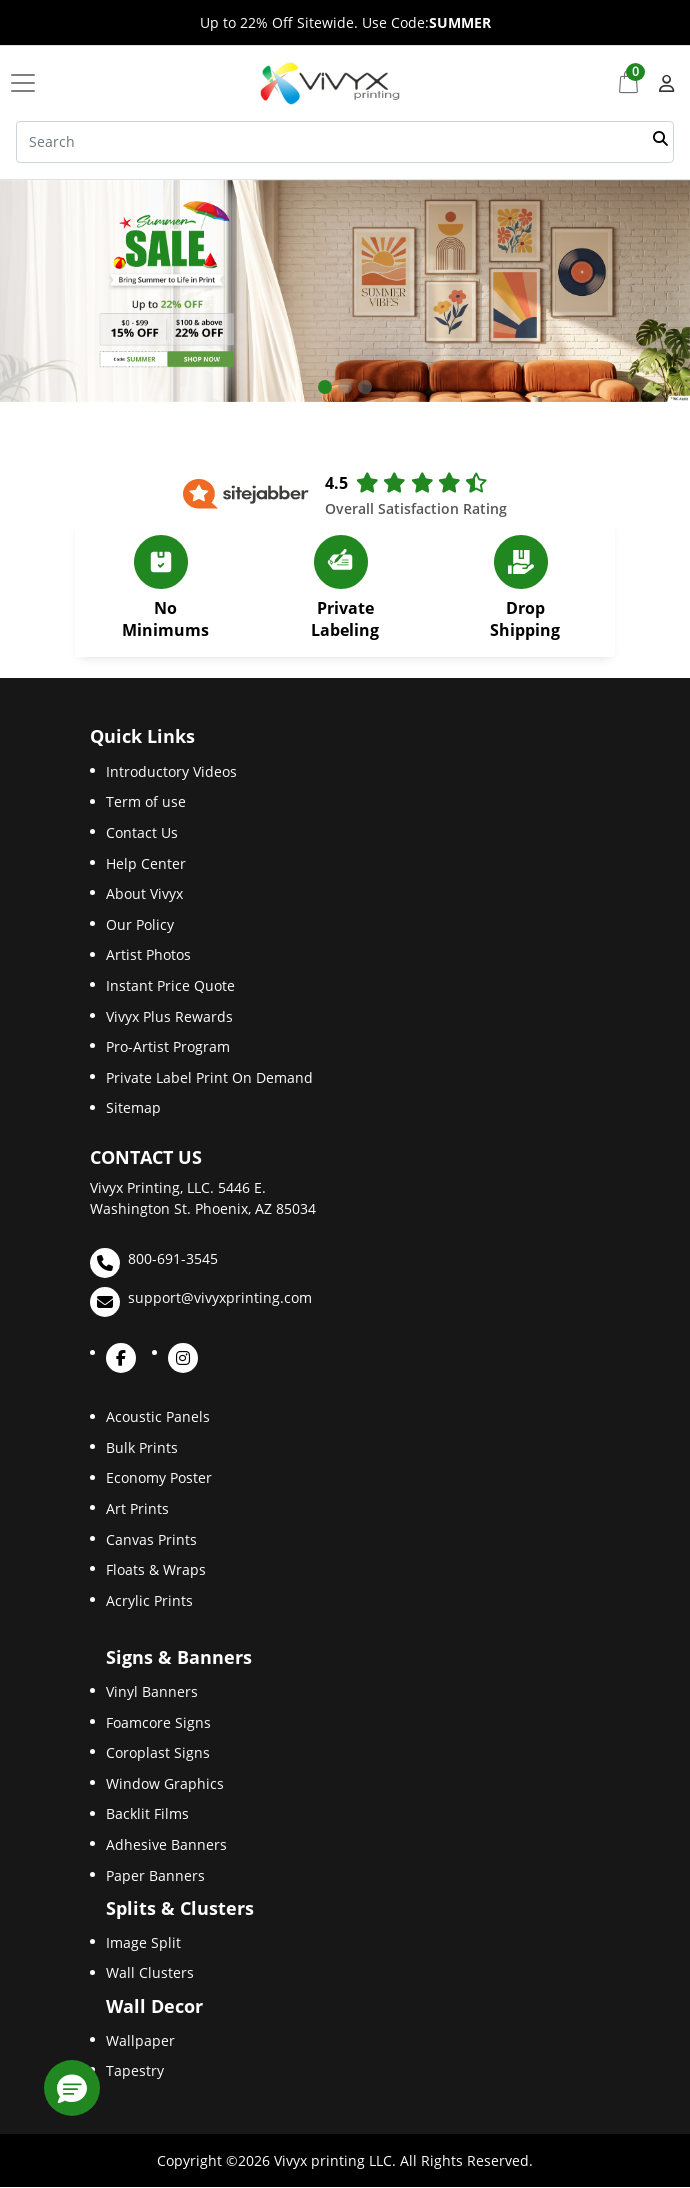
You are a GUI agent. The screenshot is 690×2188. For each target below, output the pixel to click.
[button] (72, 2088)
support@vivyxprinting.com (201, 1302)
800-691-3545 (154, 1263)
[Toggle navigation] (29, 83)
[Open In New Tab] (345, 291)
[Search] (345, 142)
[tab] (325, 387)
